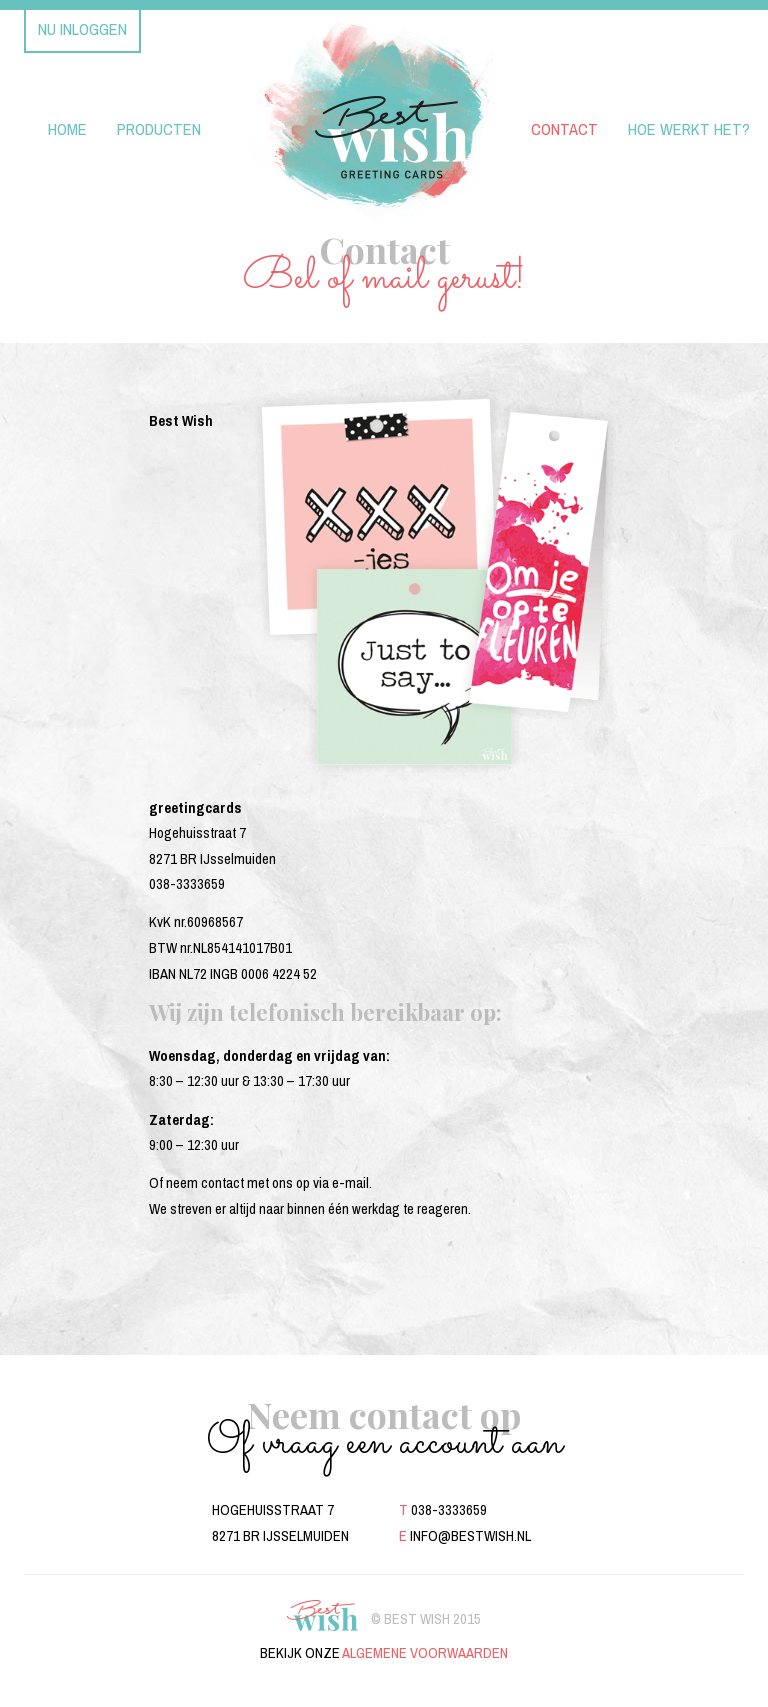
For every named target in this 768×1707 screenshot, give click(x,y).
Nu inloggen (82, 29)
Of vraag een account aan (384, 1443)
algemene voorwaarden (425, 1653)
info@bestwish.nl (470, 1536)
